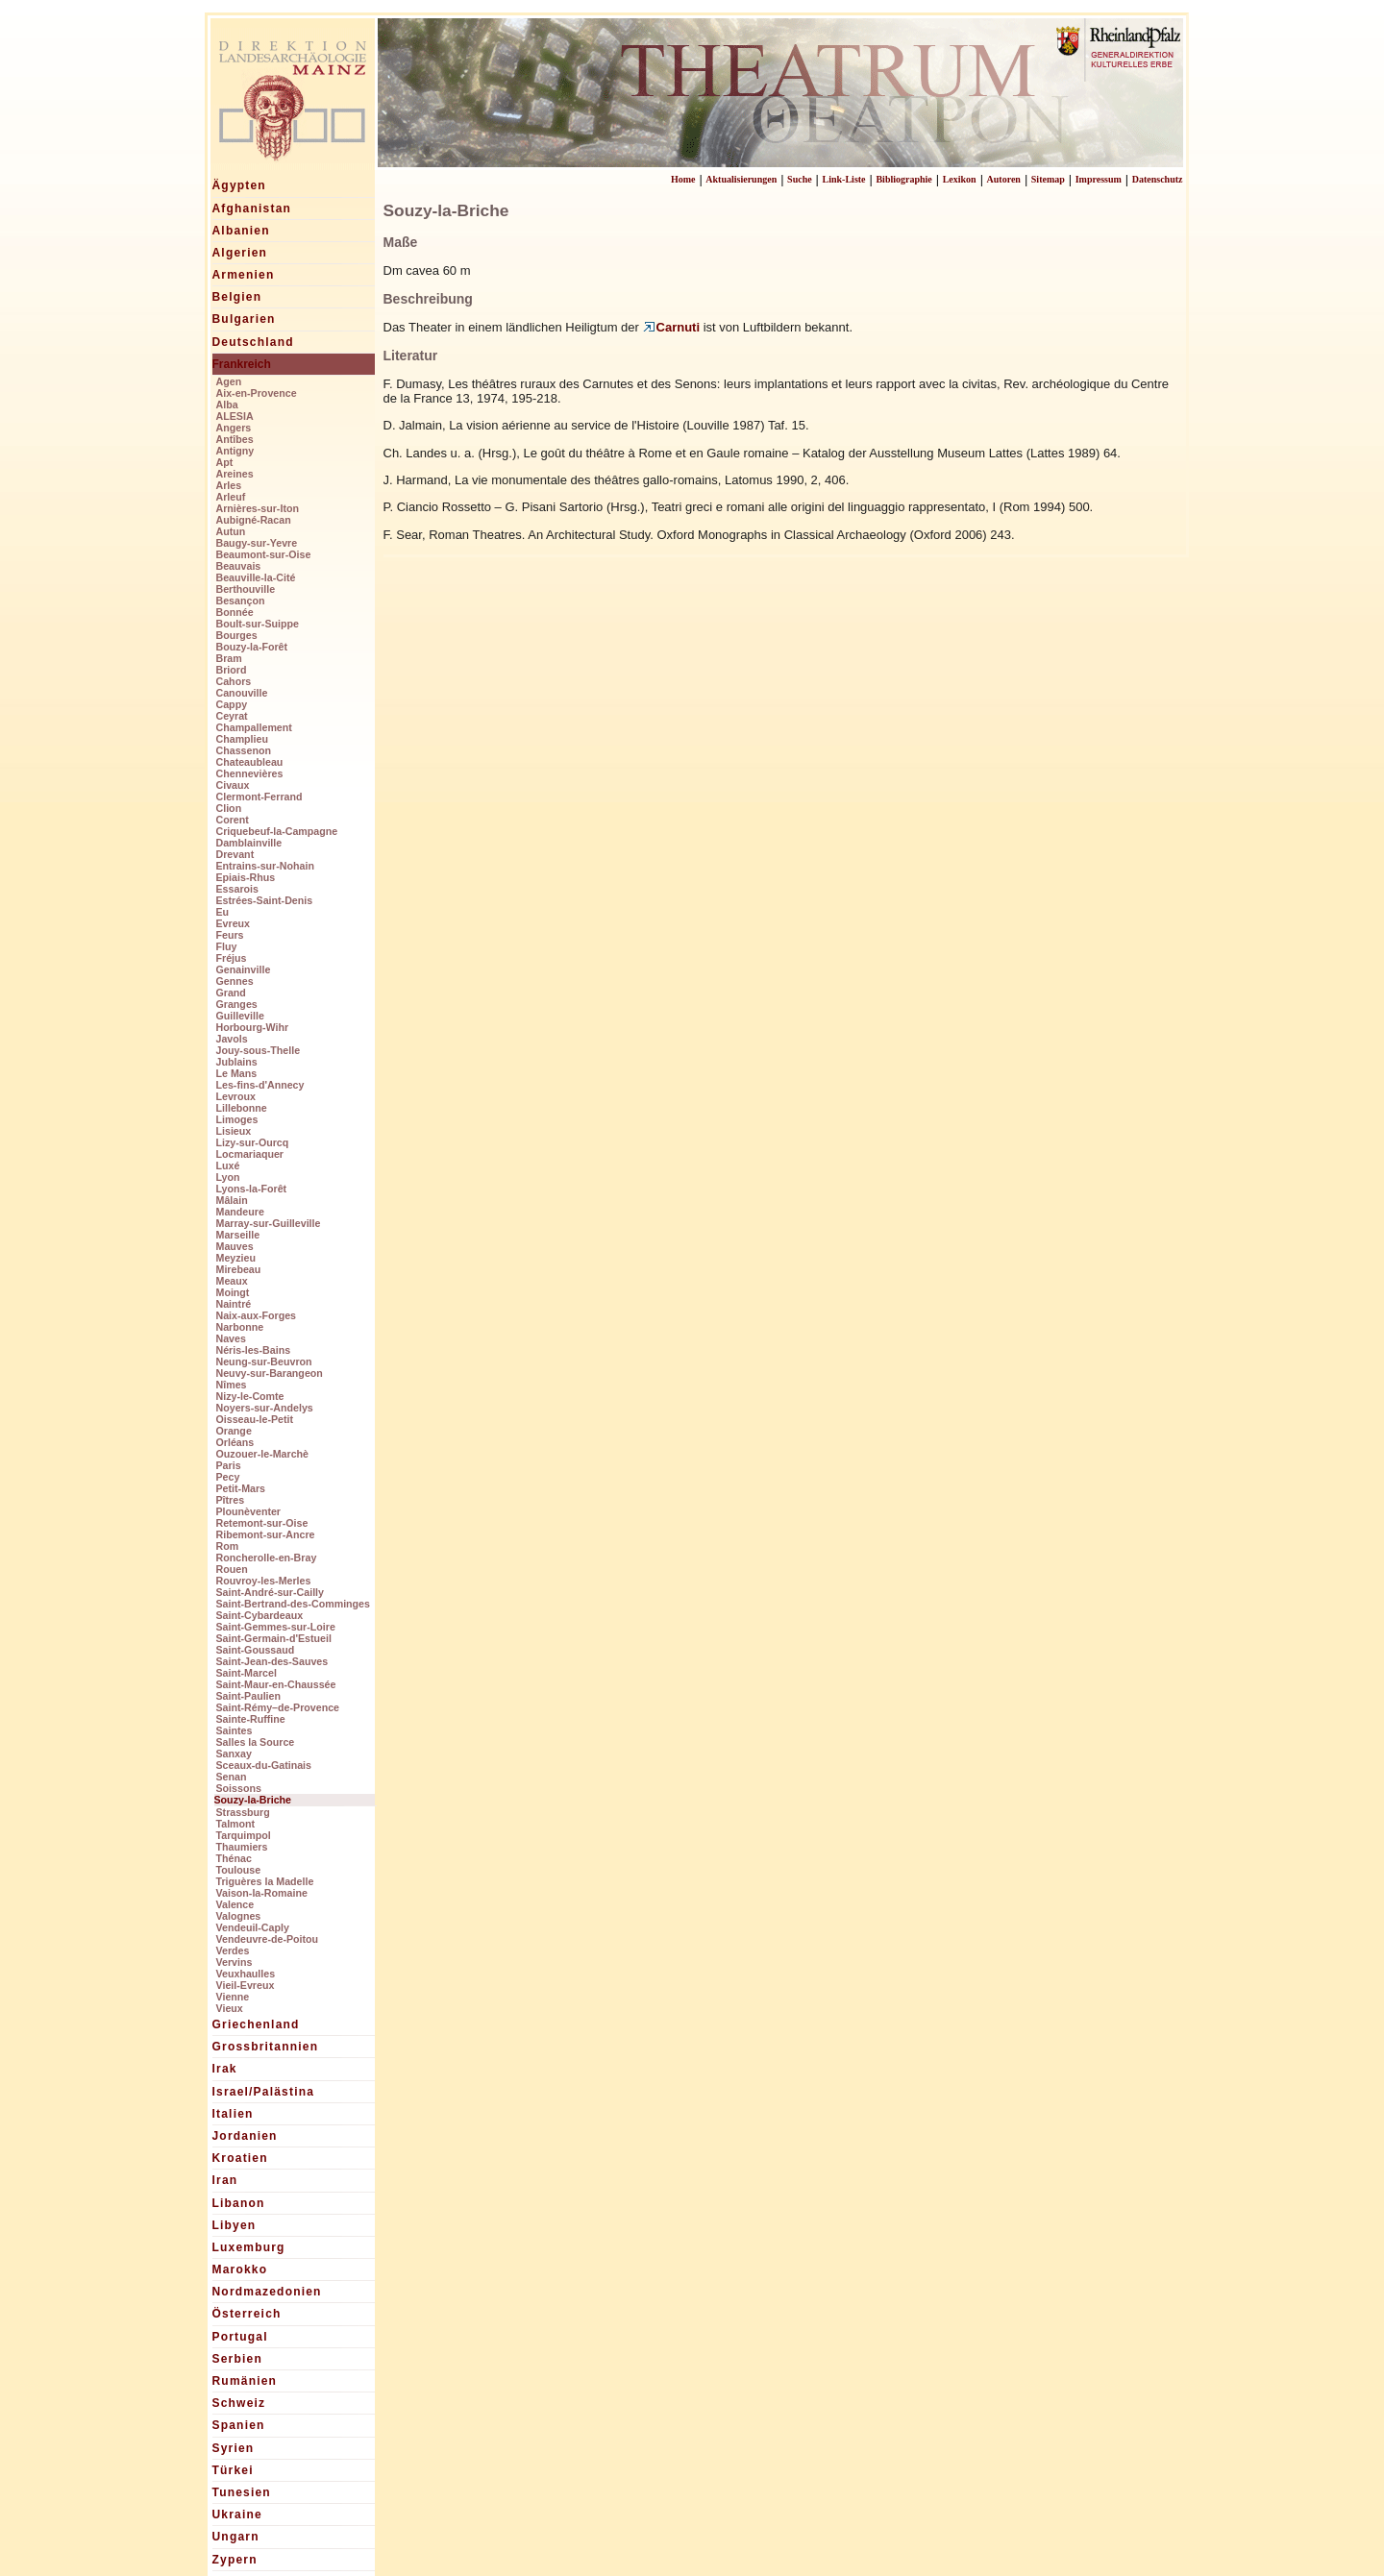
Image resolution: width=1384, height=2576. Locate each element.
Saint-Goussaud (255, 1650)
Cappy (232, 704)
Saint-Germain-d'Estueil (274, 1638)
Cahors (234, 681)
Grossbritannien (265, 2046)
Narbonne (240, 1327)
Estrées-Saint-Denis (264, 900)
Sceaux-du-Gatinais (264, 1765)
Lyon (228, 1177)
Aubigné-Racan (253, 520)
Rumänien (245, 2381)
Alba (227, 404)
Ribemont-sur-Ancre (265, 1534)
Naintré (234, 1304)
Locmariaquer (250, 1154)
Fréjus (231, 958)
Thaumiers (242, 1846)
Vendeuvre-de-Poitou (267, 1939)
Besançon (240, 600)
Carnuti (672, 327)
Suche (799, 179)
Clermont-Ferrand (259, 796)
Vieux (229, 2008)
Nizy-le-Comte (250, 1396)
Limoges (237, 1119)
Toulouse (238, 1870)
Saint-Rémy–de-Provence (278, 1707)
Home (683, 179)
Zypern (235, 2559)
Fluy (226, 946)
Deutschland (253, 342)
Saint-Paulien (249, 1696)
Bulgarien (244, 319)
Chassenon (243, 750)
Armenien (243, 275)
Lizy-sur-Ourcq (252, 1142)
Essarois (237, 889)
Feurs (230, 935)
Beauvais (238, 566)
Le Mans (237, 1073)
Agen (229, 381)
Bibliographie (903, 179)
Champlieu (242, 739)
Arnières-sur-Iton (257, 508)
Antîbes (235, 439)
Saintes (234, 1730)
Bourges (237, 635)
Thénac (234, 1858)
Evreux (233, 923)
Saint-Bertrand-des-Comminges (293, 1603)
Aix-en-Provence (256, 393)
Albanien (241, 230)
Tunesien (241, 2492)
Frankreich (241, 364)
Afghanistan (252, 208)
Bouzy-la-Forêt (252, 646)
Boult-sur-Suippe (257, 623)
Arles (229, 485)
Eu (223, 912)
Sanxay (234, 1753)
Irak (224, 2068)
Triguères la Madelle (265, 1881)
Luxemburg (248, 2247)
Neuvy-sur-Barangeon (269, 1373)
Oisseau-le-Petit (255, 1419)
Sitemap (1048, 179)
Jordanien (245, 2136)
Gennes (235, 981)
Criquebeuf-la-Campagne (277, 831)
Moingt (233, 1292)
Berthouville (246, 589)
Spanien (238, 2425)
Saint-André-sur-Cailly (270, 1592)
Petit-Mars (241, 1488)
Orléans (235, 1442)
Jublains (237, 1061)
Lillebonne (241, 1108)
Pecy (228, 1477)
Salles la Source (255, 1742)
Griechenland (256, 2024)
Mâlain (232, 1200)
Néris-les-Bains (253, 1350)
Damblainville (249, 842)
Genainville (243, 969)
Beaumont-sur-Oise (263, 554)
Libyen (234, 2225)
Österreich (247, 2313)
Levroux (236, 1096)
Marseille (238, 1234)
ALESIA (235, 416)
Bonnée (235, 612)
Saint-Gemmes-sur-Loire (275, 1626)
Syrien (233, 2448)
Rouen (232, 1569)
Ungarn (236, 2536)
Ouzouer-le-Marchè (262, 1454)
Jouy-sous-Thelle (258, 1050)
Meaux (232, 1281)
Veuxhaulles (246, 1973)
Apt (225, 462)
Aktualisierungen (741, 179)
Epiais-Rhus (246, 877)
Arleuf (231, 497)
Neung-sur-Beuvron (264, 1361)
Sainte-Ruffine (250, 1719)
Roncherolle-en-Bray (266, 1557)
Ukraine (237, 2514)
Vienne (233, 1996)
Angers (234, 427)
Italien (233, 2114)
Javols (232, 1038)
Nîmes (231, 1384)
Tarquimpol (243, 1835)
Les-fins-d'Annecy (260, 1085)
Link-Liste (844, 179)
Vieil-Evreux (245, 1985)
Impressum (1098, 179)
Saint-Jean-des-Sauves (272, 1661)
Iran (225, 2180)
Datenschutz (1157, 179)
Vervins (234, 1962)
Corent (232, 819)
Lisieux (234, 1131)
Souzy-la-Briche (253, 1799)
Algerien (240, 252)
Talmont (236, 1823)
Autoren (1004, 179)
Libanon (238, 2203)
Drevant (235, 854)
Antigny (235, 450)
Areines (235, 473)
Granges (237, 1004)
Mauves (235, 1246)
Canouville (242, 693)
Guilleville (240, 1015)
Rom (227, 1546)
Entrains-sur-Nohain (265, 865)
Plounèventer (249, 1511)
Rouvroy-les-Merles (263, 1580)
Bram (229, 658)
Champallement (254, 727)
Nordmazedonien (267, 2291)
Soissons (238, 1788)
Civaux (233, 785)
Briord (231, 669)
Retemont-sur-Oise (262, 1523)
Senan (231, 1776)
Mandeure (240, 1211)
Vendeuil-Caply (252, 1927)
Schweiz (239, 2403)
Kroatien (240, 2158)
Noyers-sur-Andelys (264, 1407)
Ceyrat (232, 716)
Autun (231, 531)
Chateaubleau (250, 762)
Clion (229, 808)
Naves (231, 1338)
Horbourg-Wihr (252, 1027)
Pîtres (230, 1500)
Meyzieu (236, 1257)
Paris (228, 1465)
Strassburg (243, 1812)
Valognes (238, 1916)
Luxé (228, 1165)
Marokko (240, 2269)
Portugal (240, 2336)
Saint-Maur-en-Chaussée (276, 1684)
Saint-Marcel (246, 1673)
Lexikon (959, 179)
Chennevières (250, 773)
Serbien (237, 2359)
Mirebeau (238, 1269)
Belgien (237, 297)
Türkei (233, 2470)
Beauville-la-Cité (256, 577)
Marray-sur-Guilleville (268, 1223)
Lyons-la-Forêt (251, 1188)
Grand (231, 992)
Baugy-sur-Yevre (257, 543)
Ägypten (239, 185)
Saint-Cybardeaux (260, 1615)
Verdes (233, 1950)
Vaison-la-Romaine (262, 1893)
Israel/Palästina (263, 2091)
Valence (235, 1904)
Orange (234, 1430)
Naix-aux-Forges (256, 1315)
